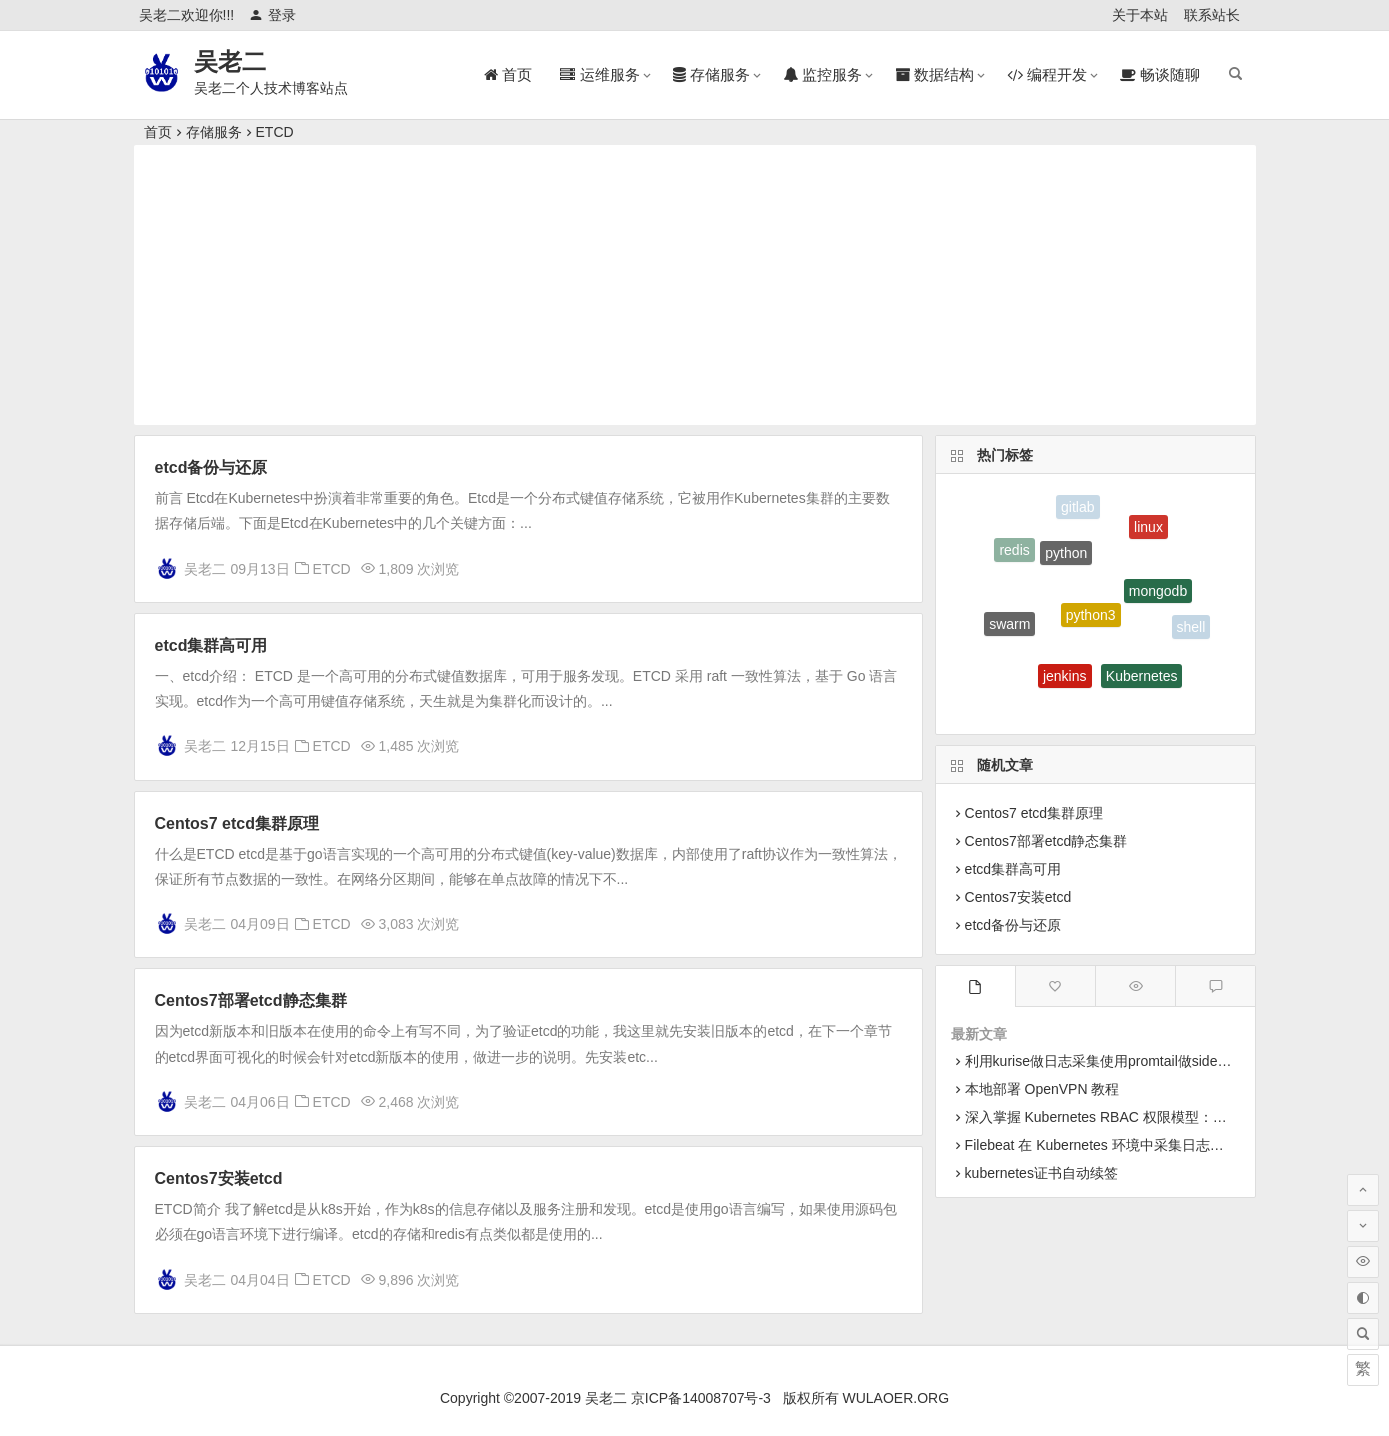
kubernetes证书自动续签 (1041, 1173)
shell (1191, 628)
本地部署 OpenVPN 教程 (1042, 1089)
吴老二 (230, 61)
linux (1148, 530)
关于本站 (1140, 15)
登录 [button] (272, 15)
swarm (1009, 626)
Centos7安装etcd (219, 1178)
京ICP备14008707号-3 (701, 1398)
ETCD (275, 132)
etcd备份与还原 (211, 467)
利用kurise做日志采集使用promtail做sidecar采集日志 (1129, 1061)
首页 (158, 132)
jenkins (1065, 680)
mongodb (1158, 595)
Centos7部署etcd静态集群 (251, 1000)
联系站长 (1212, 15)
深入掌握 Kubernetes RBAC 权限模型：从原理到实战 (1131, 1117)
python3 (1091, 621)
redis (1014, 552)
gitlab (1077, 508)
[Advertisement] (695, 285)
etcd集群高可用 (211, 645)
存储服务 (214, 132)
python (1066, 557)
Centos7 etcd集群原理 (237, 823)
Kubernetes (1142, 679)
